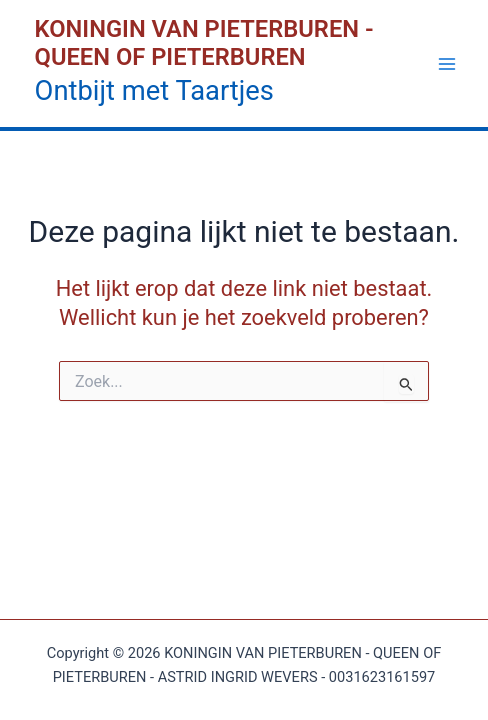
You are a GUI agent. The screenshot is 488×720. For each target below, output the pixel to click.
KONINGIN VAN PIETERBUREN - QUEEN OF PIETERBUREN (204, 43)
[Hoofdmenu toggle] (447, 64)
